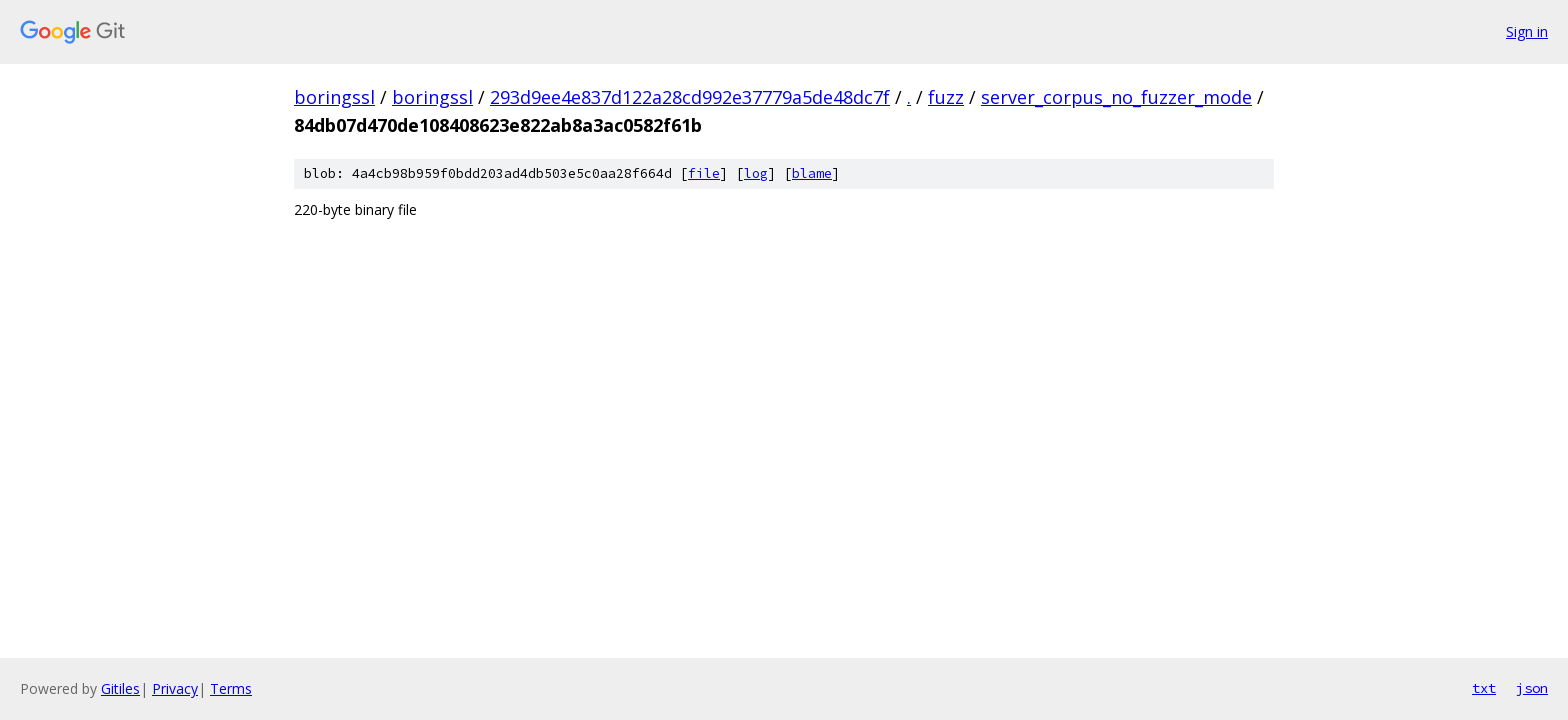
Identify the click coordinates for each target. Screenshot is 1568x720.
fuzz (946, 97)
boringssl (334, 97)
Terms (231, 688)
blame (812, 173)
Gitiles (120, 688)
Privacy (175, 688)
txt (1484, 688)
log (756, 173)
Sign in (1527, 31)
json (1532, 688)
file (704, 173)
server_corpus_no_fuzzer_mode (1116, 97)
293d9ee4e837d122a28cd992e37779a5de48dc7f (690, 97)
